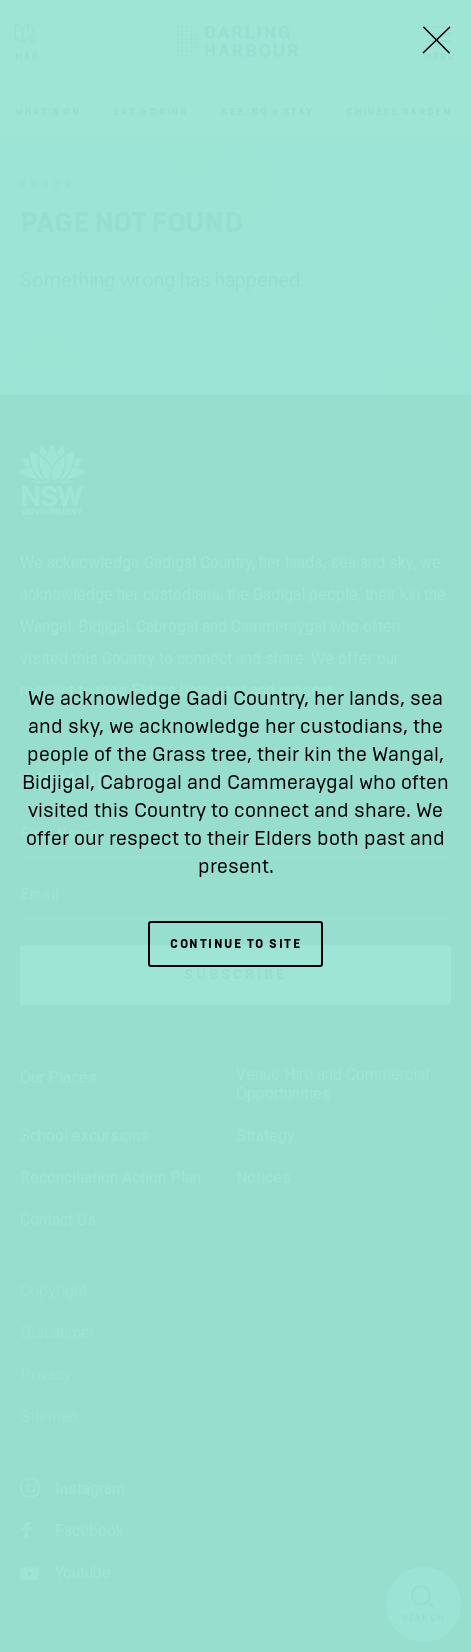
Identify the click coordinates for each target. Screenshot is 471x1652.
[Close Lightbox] (436, 40)
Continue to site (235, 944)
